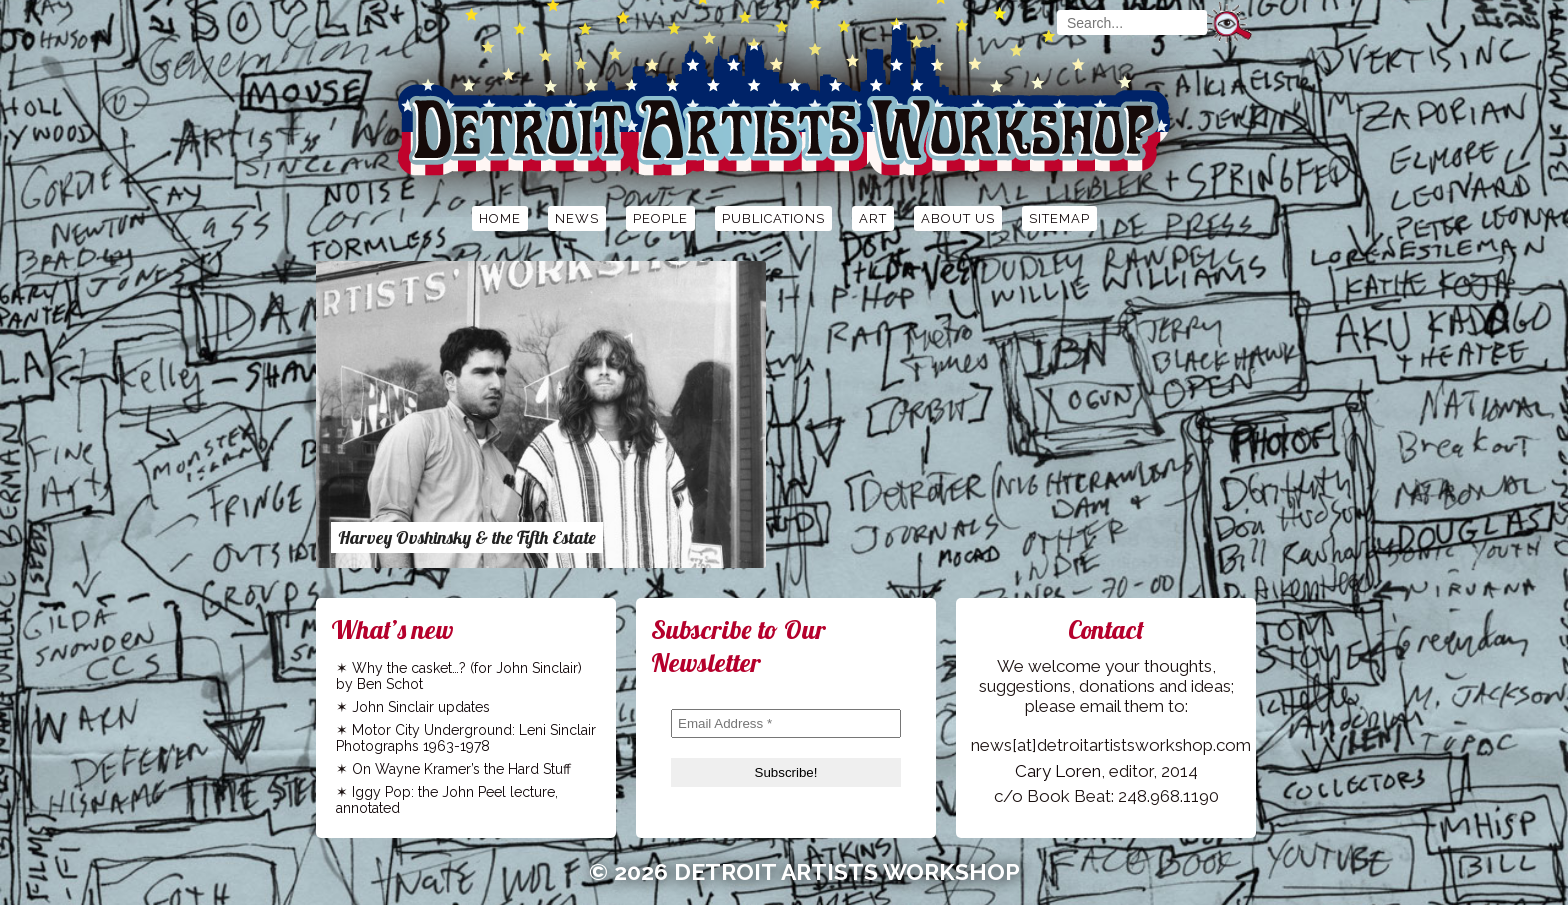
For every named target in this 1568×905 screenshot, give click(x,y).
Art (873, 218)
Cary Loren (1058, 771)
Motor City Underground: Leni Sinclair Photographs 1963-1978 (466, 738)
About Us (958, 218)
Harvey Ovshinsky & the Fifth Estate (467, 537)
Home (500, 218)
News (577, 218)
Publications (773, 218)
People (660, 218)
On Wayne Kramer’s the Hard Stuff (461, 769)
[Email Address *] (786, 723)
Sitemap (1059, 218)
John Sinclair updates (421, 707)
